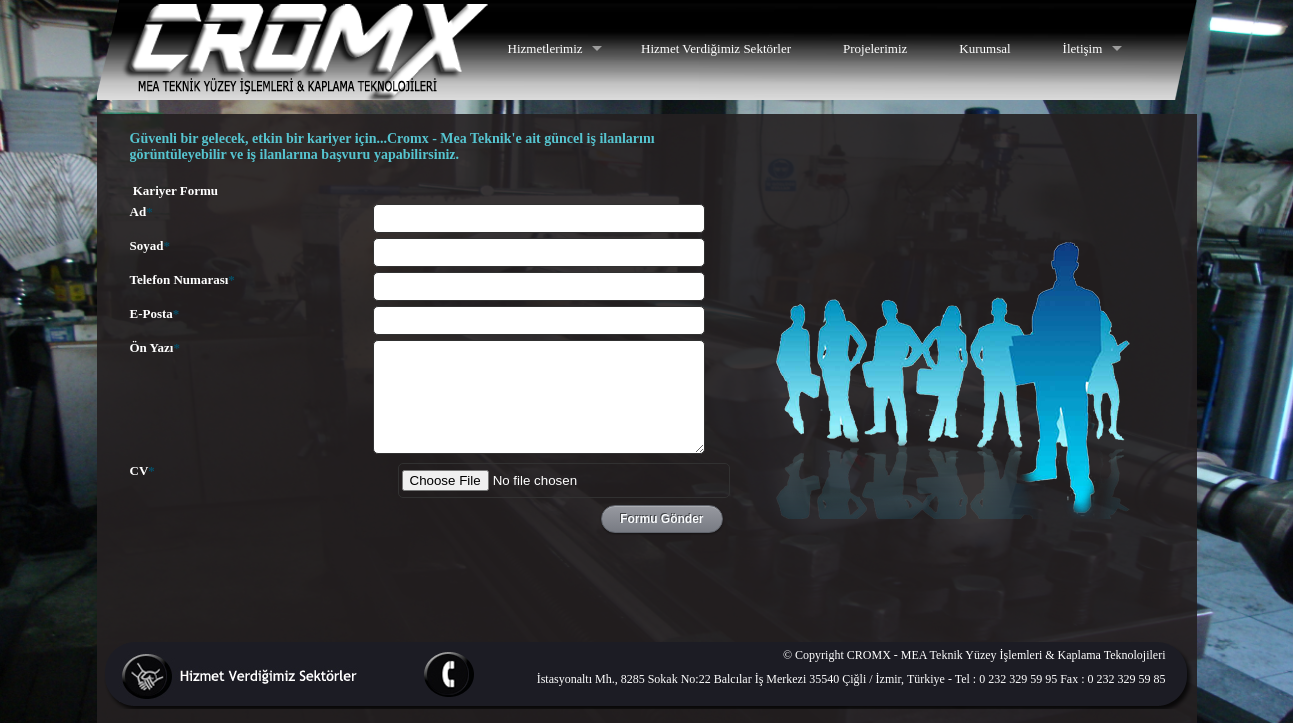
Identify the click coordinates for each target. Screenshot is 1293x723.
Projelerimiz (875, 48)
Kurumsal (984, 48)
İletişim (1083, 48)
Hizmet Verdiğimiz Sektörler (716, 48)
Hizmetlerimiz (545, 48)
